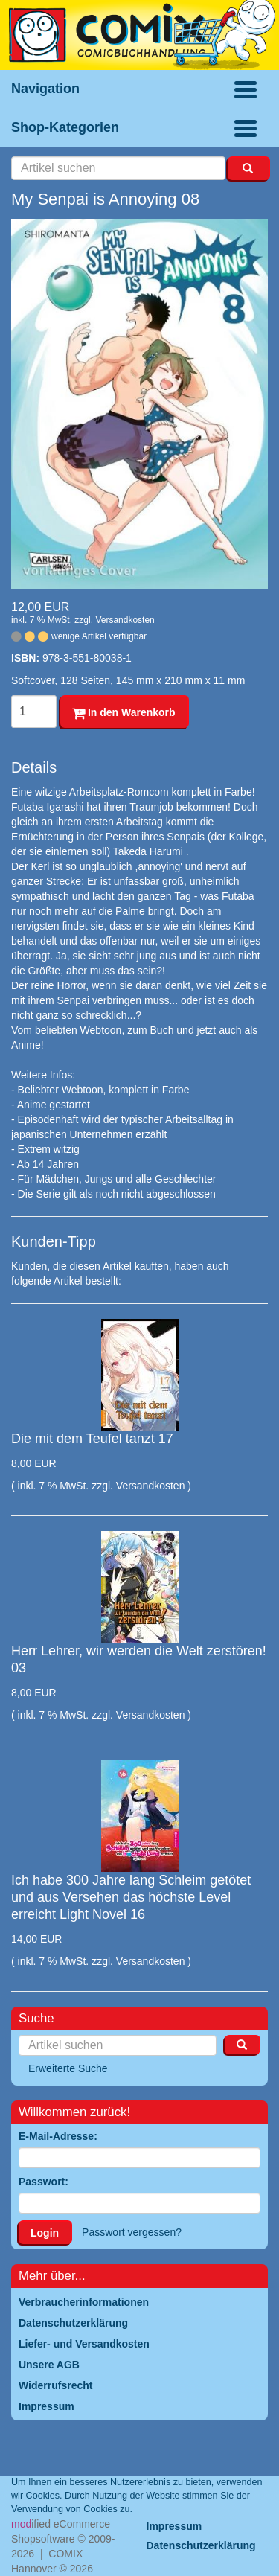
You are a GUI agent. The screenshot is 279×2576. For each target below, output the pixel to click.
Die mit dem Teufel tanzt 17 (92, 1438)
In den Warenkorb (124, 712)
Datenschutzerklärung (201, 2545)
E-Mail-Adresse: (58, 2136)
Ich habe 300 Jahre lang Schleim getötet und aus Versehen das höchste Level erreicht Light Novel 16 (131, 1898)
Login (45, 2233)
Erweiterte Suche (68, 2068)
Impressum (174, 2526)
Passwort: (43, 2181)
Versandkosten (124, 620)
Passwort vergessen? (132, 2232)
